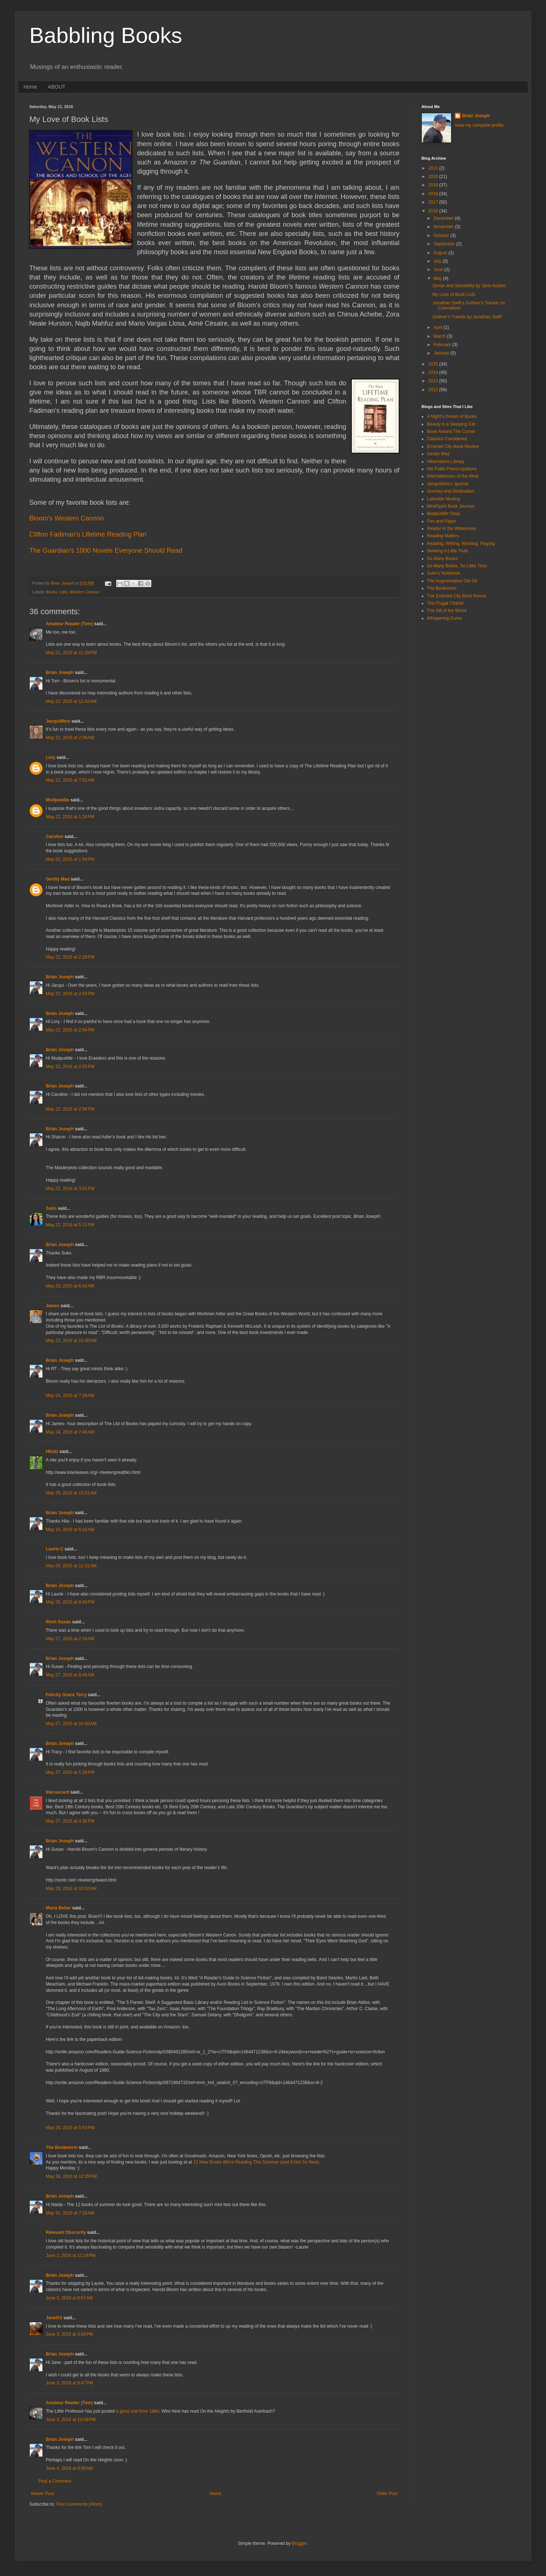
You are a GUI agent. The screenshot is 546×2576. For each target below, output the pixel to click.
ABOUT (56, 87)
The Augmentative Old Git (452, 580)
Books (51, 592)
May (438, 278)
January (442, 353)
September (445, 244)
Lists (63, 592)
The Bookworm (62, 2147)
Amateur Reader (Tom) (69, 623)
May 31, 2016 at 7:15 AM (70, 2213)
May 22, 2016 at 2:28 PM (70, 957)
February (443, 344)
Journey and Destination (450, 491)
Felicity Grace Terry (66, 1694)
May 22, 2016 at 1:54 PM (70, 859)
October (442, 235)
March (440, 336)
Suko (51, 1208)
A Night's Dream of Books (452, 416)
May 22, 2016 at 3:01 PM (70, 1188)
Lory (50, 757)
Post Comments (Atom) (79, 2504)
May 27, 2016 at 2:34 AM (70, 1638)
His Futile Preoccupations (452, 468)
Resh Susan (58, 1621)
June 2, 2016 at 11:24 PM (71, 2255)
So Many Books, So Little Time (457, 565)
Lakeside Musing (443, 498)
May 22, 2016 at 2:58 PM (70, 1109)
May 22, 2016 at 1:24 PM (70, 816)
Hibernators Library (445, 461)
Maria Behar (58, 1907)
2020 (433, 176)
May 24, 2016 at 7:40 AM (70, 1432)
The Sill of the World (446, 610)
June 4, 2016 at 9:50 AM (69, 2468)
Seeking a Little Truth (447, 550)
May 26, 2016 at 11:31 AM (71, 1565)
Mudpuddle (57, 800)
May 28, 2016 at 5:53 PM (70, 2127)
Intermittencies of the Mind (453, 476)
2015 (433, 364)
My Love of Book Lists (453, 294)
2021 (433, 168)
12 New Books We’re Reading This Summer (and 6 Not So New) (256, 2162)
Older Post (387, 2493)
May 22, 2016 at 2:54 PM (70, 1030)
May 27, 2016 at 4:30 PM (70, 1821)
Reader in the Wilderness (451, 528)
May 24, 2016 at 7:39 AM (70, 1395)
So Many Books (442, 558)
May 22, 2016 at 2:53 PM (70, 993)
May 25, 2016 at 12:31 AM (71, 1492)
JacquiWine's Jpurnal (447, 483)
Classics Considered (447, 438)
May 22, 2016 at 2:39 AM (70, 737)
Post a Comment (54, 2481)
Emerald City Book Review (453, 446)
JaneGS (54, 2317)
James (52, 1305)
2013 (433, 380)
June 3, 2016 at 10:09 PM (71, 2419)
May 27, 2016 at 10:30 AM (71, 1723)
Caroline (54, 836)
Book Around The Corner (451, 431)
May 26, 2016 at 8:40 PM (70, 1602)
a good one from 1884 (137, 2411)
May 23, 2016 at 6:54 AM (70, 1286)
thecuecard (57, 1792)
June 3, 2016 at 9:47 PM (69, 2383)
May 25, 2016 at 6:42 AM (70, 1529)
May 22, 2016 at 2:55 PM (70, 1066)
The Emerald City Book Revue (456, 595)
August (441, 252)
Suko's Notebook (443, 573)
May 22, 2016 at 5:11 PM (70, 1224)
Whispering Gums (444, 618)
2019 (433, 185)
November (444, 226)
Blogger (299, 2543)
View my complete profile (479, 125)
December (444, 218)
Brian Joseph (60, 672)
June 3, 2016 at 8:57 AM (69, 2298)
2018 (433, 193)
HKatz (52, 1451)
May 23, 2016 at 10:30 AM (71, 1340)
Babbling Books (105, 35)
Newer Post (42, 2493)
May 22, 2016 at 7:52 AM (70, 780)
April (438, 327)
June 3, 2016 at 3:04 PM (69, 2334)
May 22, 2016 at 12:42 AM (71, 701)
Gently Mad (58, 879)
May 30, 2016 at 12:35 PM (71, 2176)
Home (30, 87)
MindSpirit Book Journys (450, 506)
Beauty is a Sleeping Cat (451, 424)
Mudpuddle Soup (443, 513)
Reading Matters (443, 535)
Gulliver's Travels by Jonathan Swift (467, 316)
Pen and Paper (441, 521)
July (438, 261)
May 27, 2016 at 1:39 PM (70, 1772)
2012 (433, 389)
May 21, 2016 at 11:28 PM (71, 652)
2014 (433, 372)
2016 (433, 211)
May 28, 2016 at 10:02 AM (71, 1888)
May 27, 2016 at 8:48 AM (70, 1675)
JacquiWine (58, 721)
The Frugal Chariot (445, 603)
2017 (433, 202)
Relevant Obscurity (66, 2232)
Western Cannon (84, 592)
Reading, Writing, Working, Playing (461, 543)
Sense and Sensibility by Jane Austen (469, 285)
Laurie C (54, 1549)
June (439, 269)
